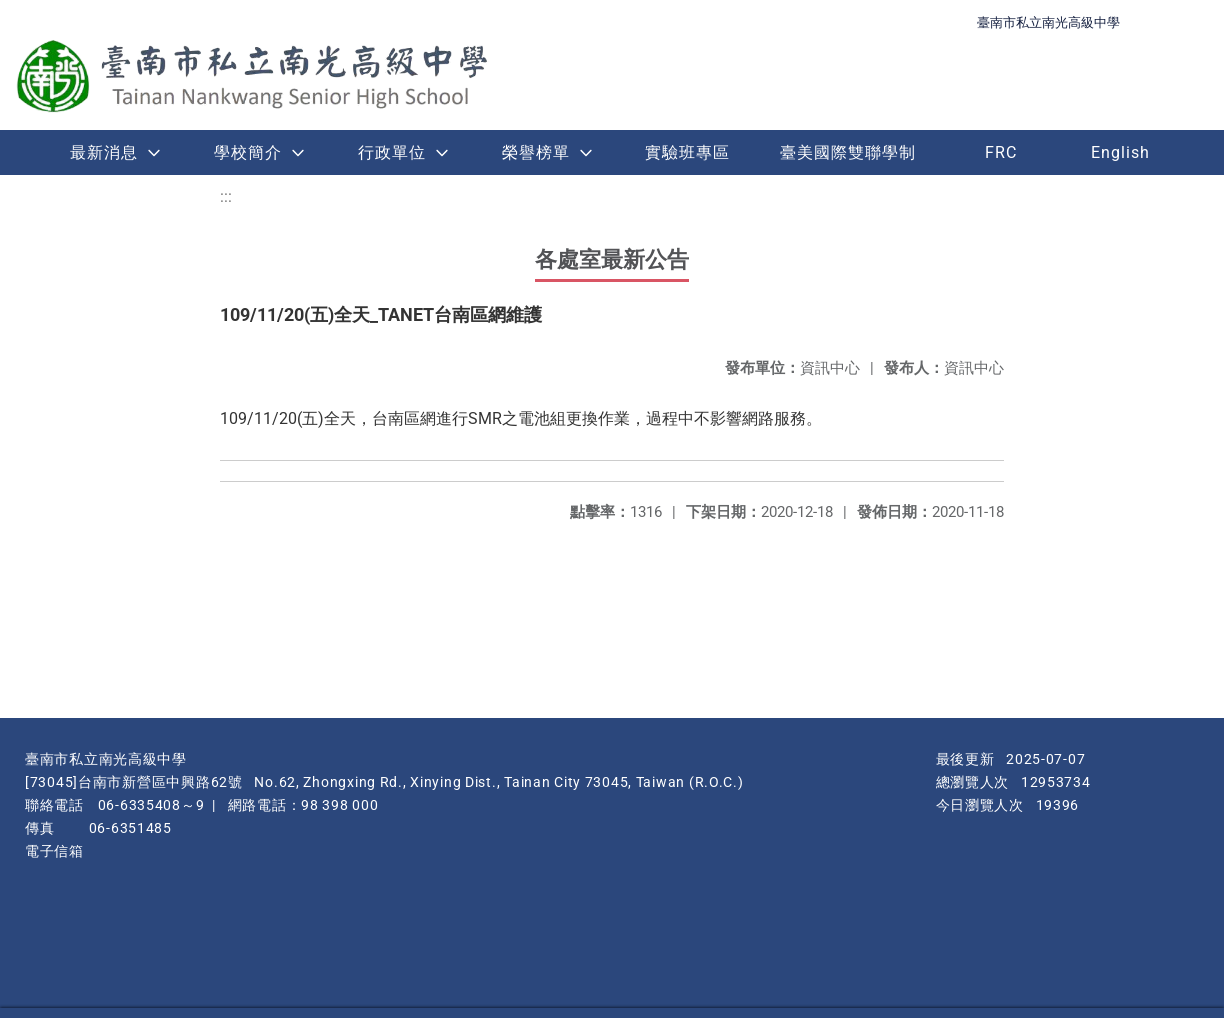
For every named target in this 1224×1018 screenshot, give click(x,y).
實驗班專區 (687, 152)
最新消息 (104, 152)
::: (226, 196)
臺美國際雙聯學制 (848, 152)
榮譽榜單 (536, 152)
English (1120, 152)
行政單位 (392, 152)
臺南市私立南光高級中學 (1048, 22)
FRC (1001, 152)
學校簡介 (248, 152)
